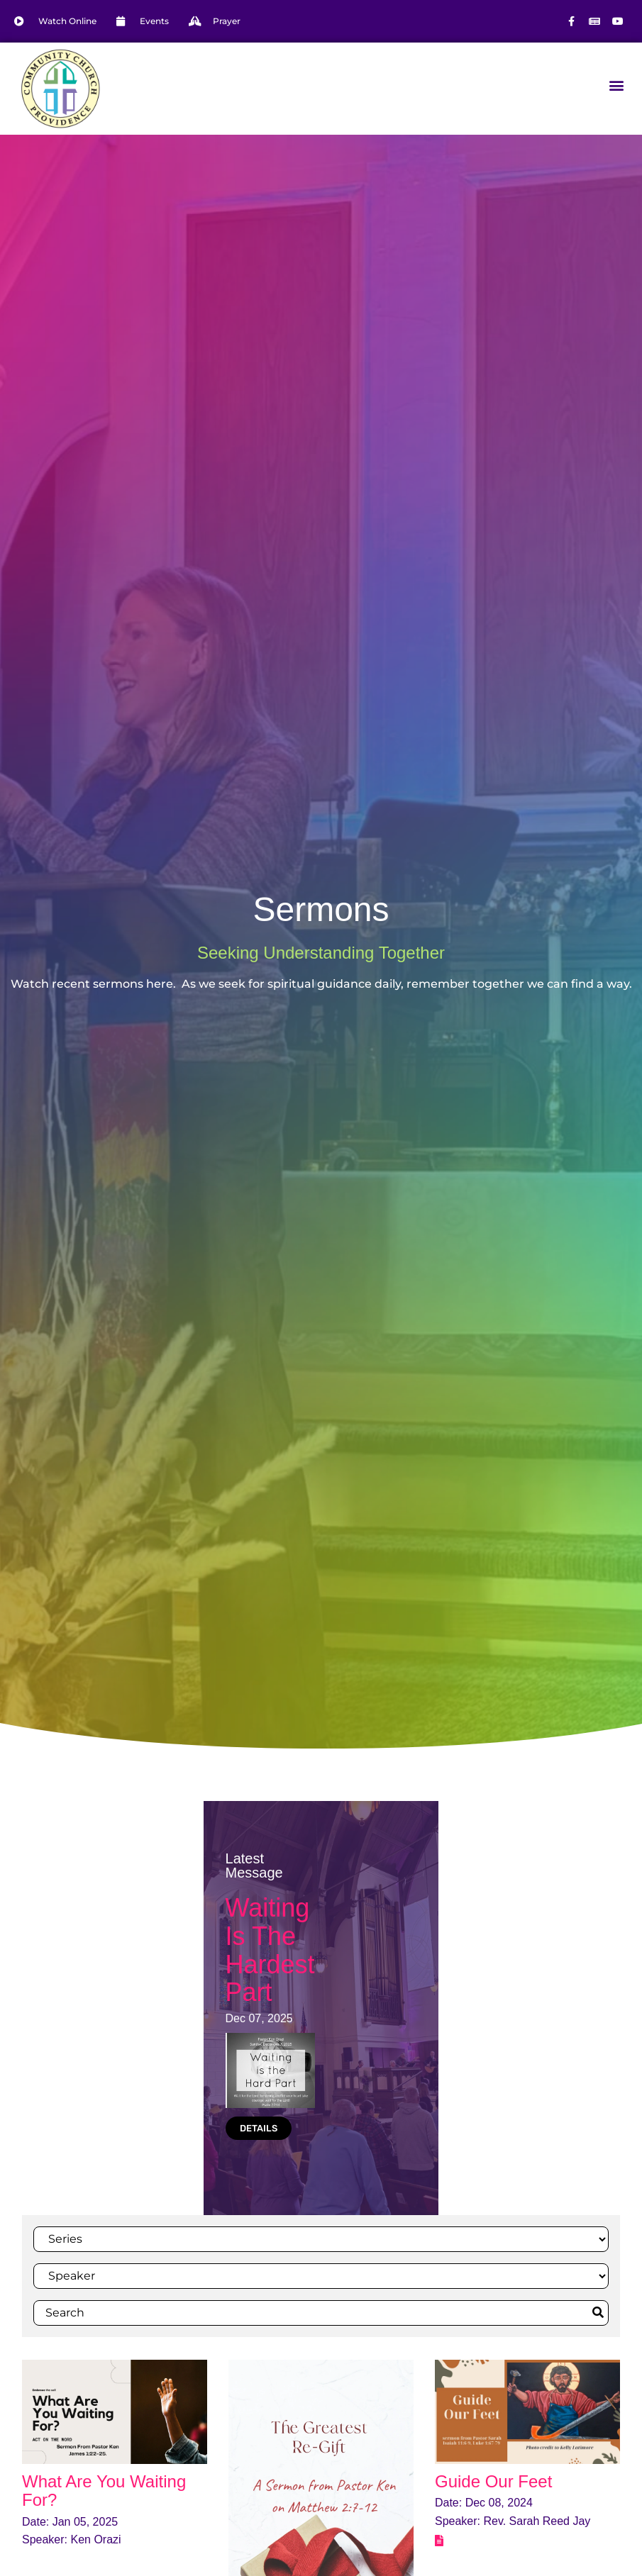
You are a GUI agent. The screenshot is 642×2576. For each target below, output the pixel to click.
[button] (616, 84)
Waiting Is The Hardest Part (270, 1950)
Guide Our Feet (493, 2481)
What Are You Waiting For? (104, 2490)
